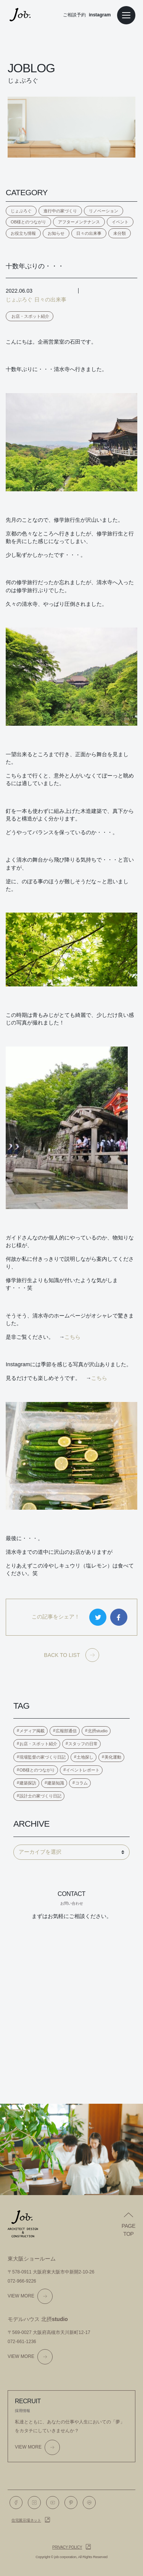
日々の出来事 (88, 233)
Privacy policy (67, 2547)
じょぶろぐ (21, 211)
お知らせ (56, 233)
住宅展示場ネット (26, 2520)
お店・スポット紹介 (30, 316)
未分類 (119, 233)
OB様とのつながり (28, 222)
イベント (120, 222)
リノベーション (103, 211)
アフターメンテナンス (79, 222)
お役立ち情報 (23, 233)
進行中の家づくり (60, 211)
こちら (72, 1337)
